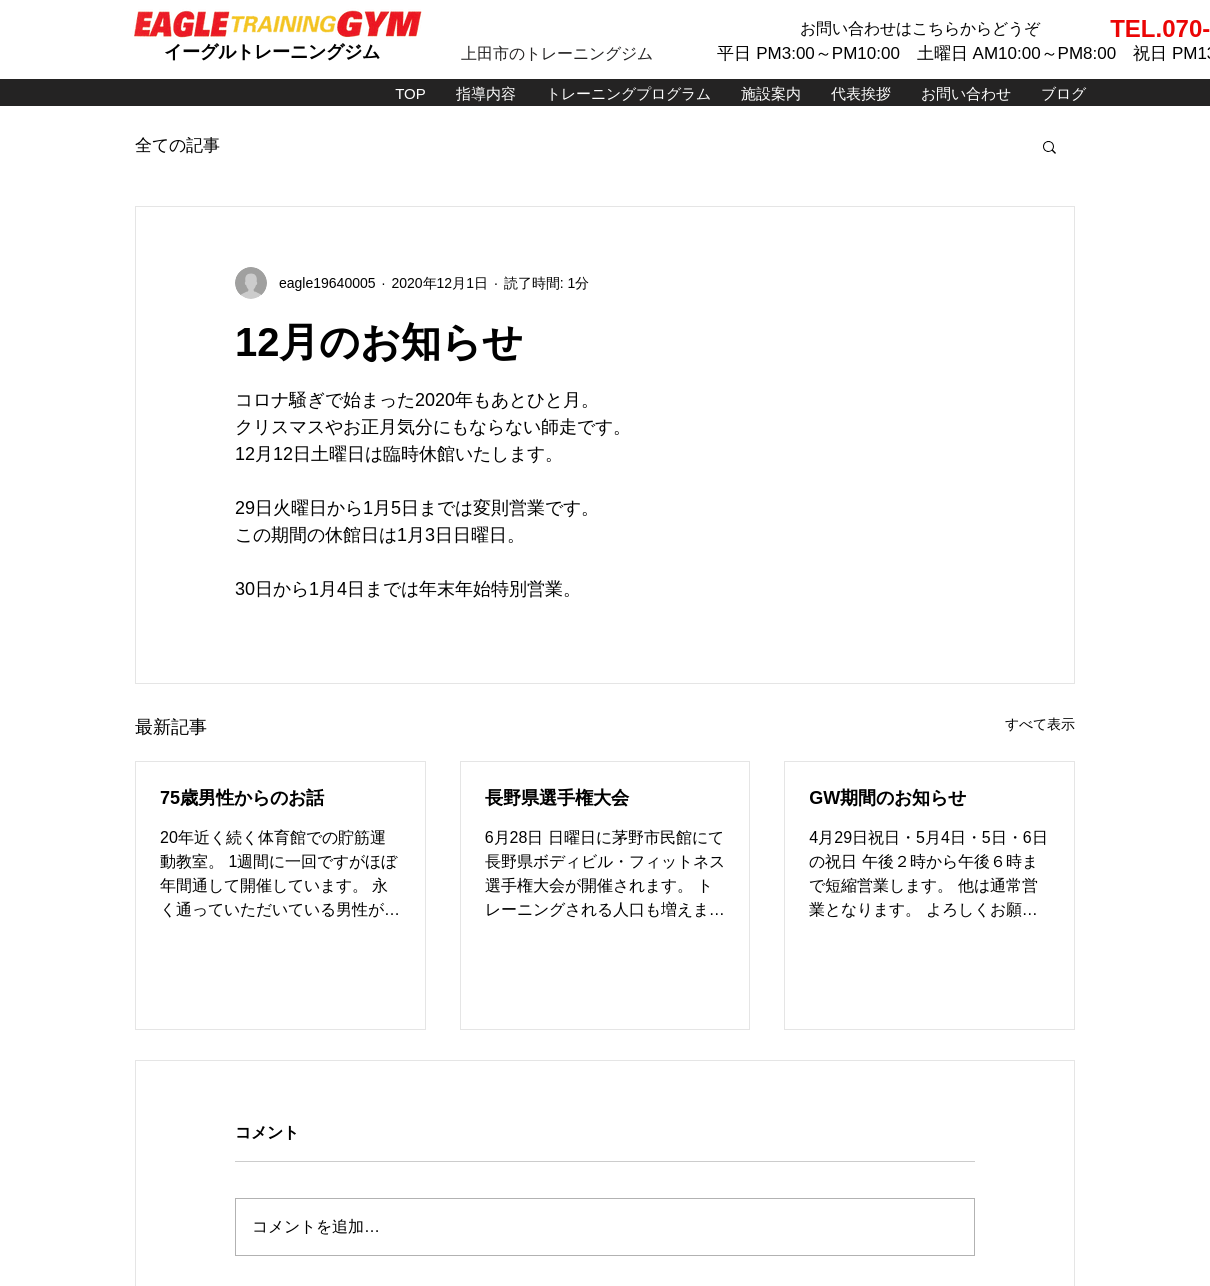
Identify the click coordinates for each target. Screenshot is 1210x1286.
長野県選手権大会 (557, 798)
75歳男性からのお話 (242, 798)
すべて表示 (1040, 724)
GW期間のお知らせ (887, 798)
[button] (1049, 146)
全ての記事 (177, 145)
